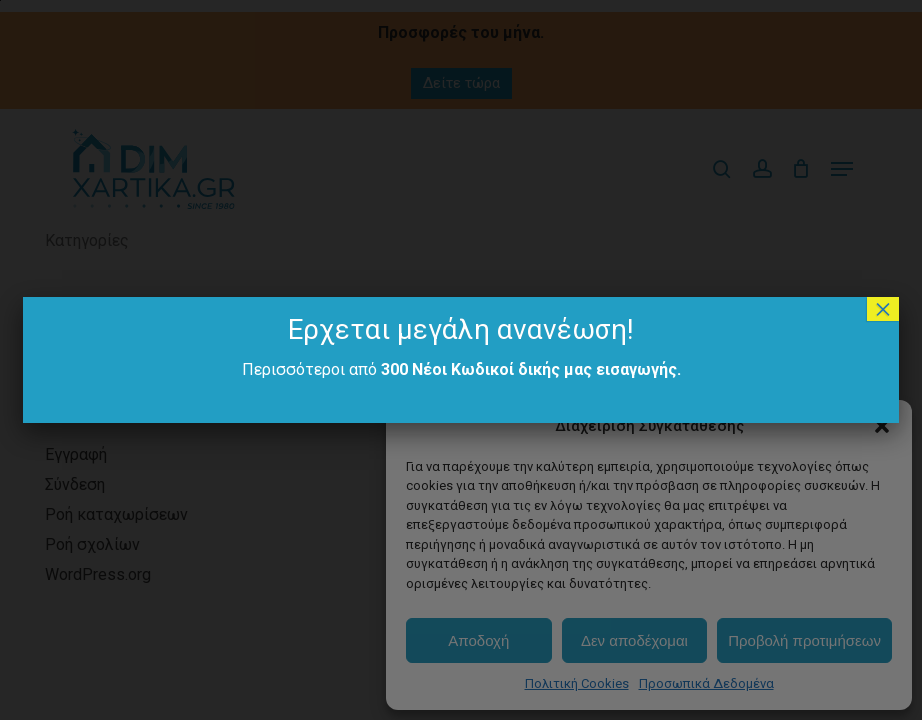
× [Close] (883, 309)
